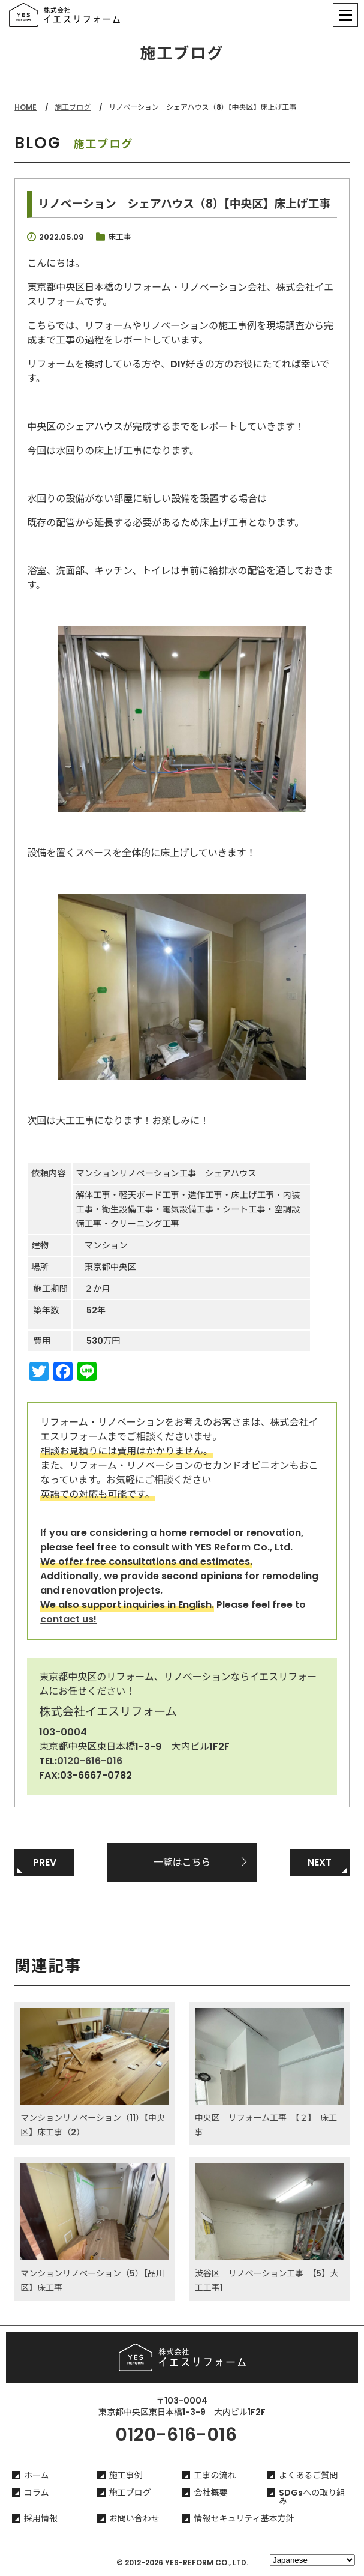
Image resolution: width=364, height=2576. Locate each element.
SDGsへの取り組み (312, 2496)
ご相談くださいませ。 (174, 1437)
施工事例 (126, 2475)
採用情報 (41, 2518)
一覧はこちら (181, 1862)
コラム (36, 2492)
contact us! (68, 1619)
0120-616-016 (89, 1761)
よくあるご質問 (308, 2475)
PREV (44, 1862)
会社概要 (210, 2492)
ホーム (36, 2475)
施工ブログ (73, 107)
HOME (25, 107)
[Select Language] (312, 2560)
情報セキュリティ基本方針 (244, 2518)
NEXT (320, 1862)
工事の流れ (215, 2475)
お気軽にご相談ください (159, 1480)
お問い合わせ (134, 2518)
